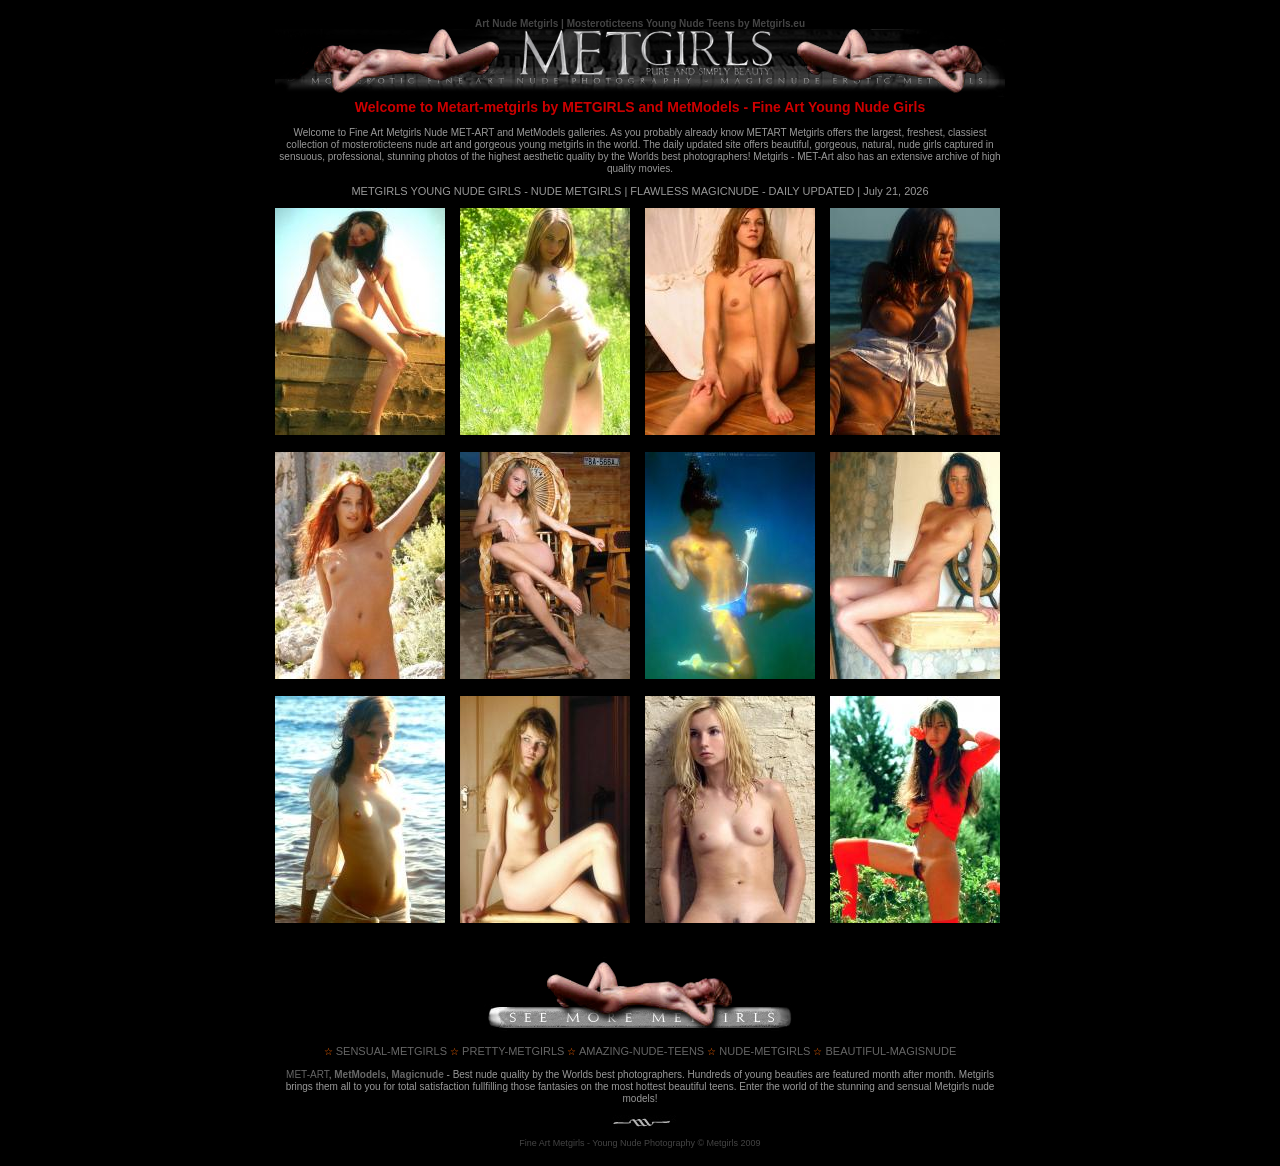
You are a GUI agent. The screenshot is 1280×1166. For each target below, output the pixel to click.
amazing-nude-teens (635, 1051)
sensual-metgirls (385, 1051)
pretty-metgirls (507, 1051)
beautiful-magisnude (884, 1051)
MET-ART (307, 1074)
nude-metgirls (758, 1051)
